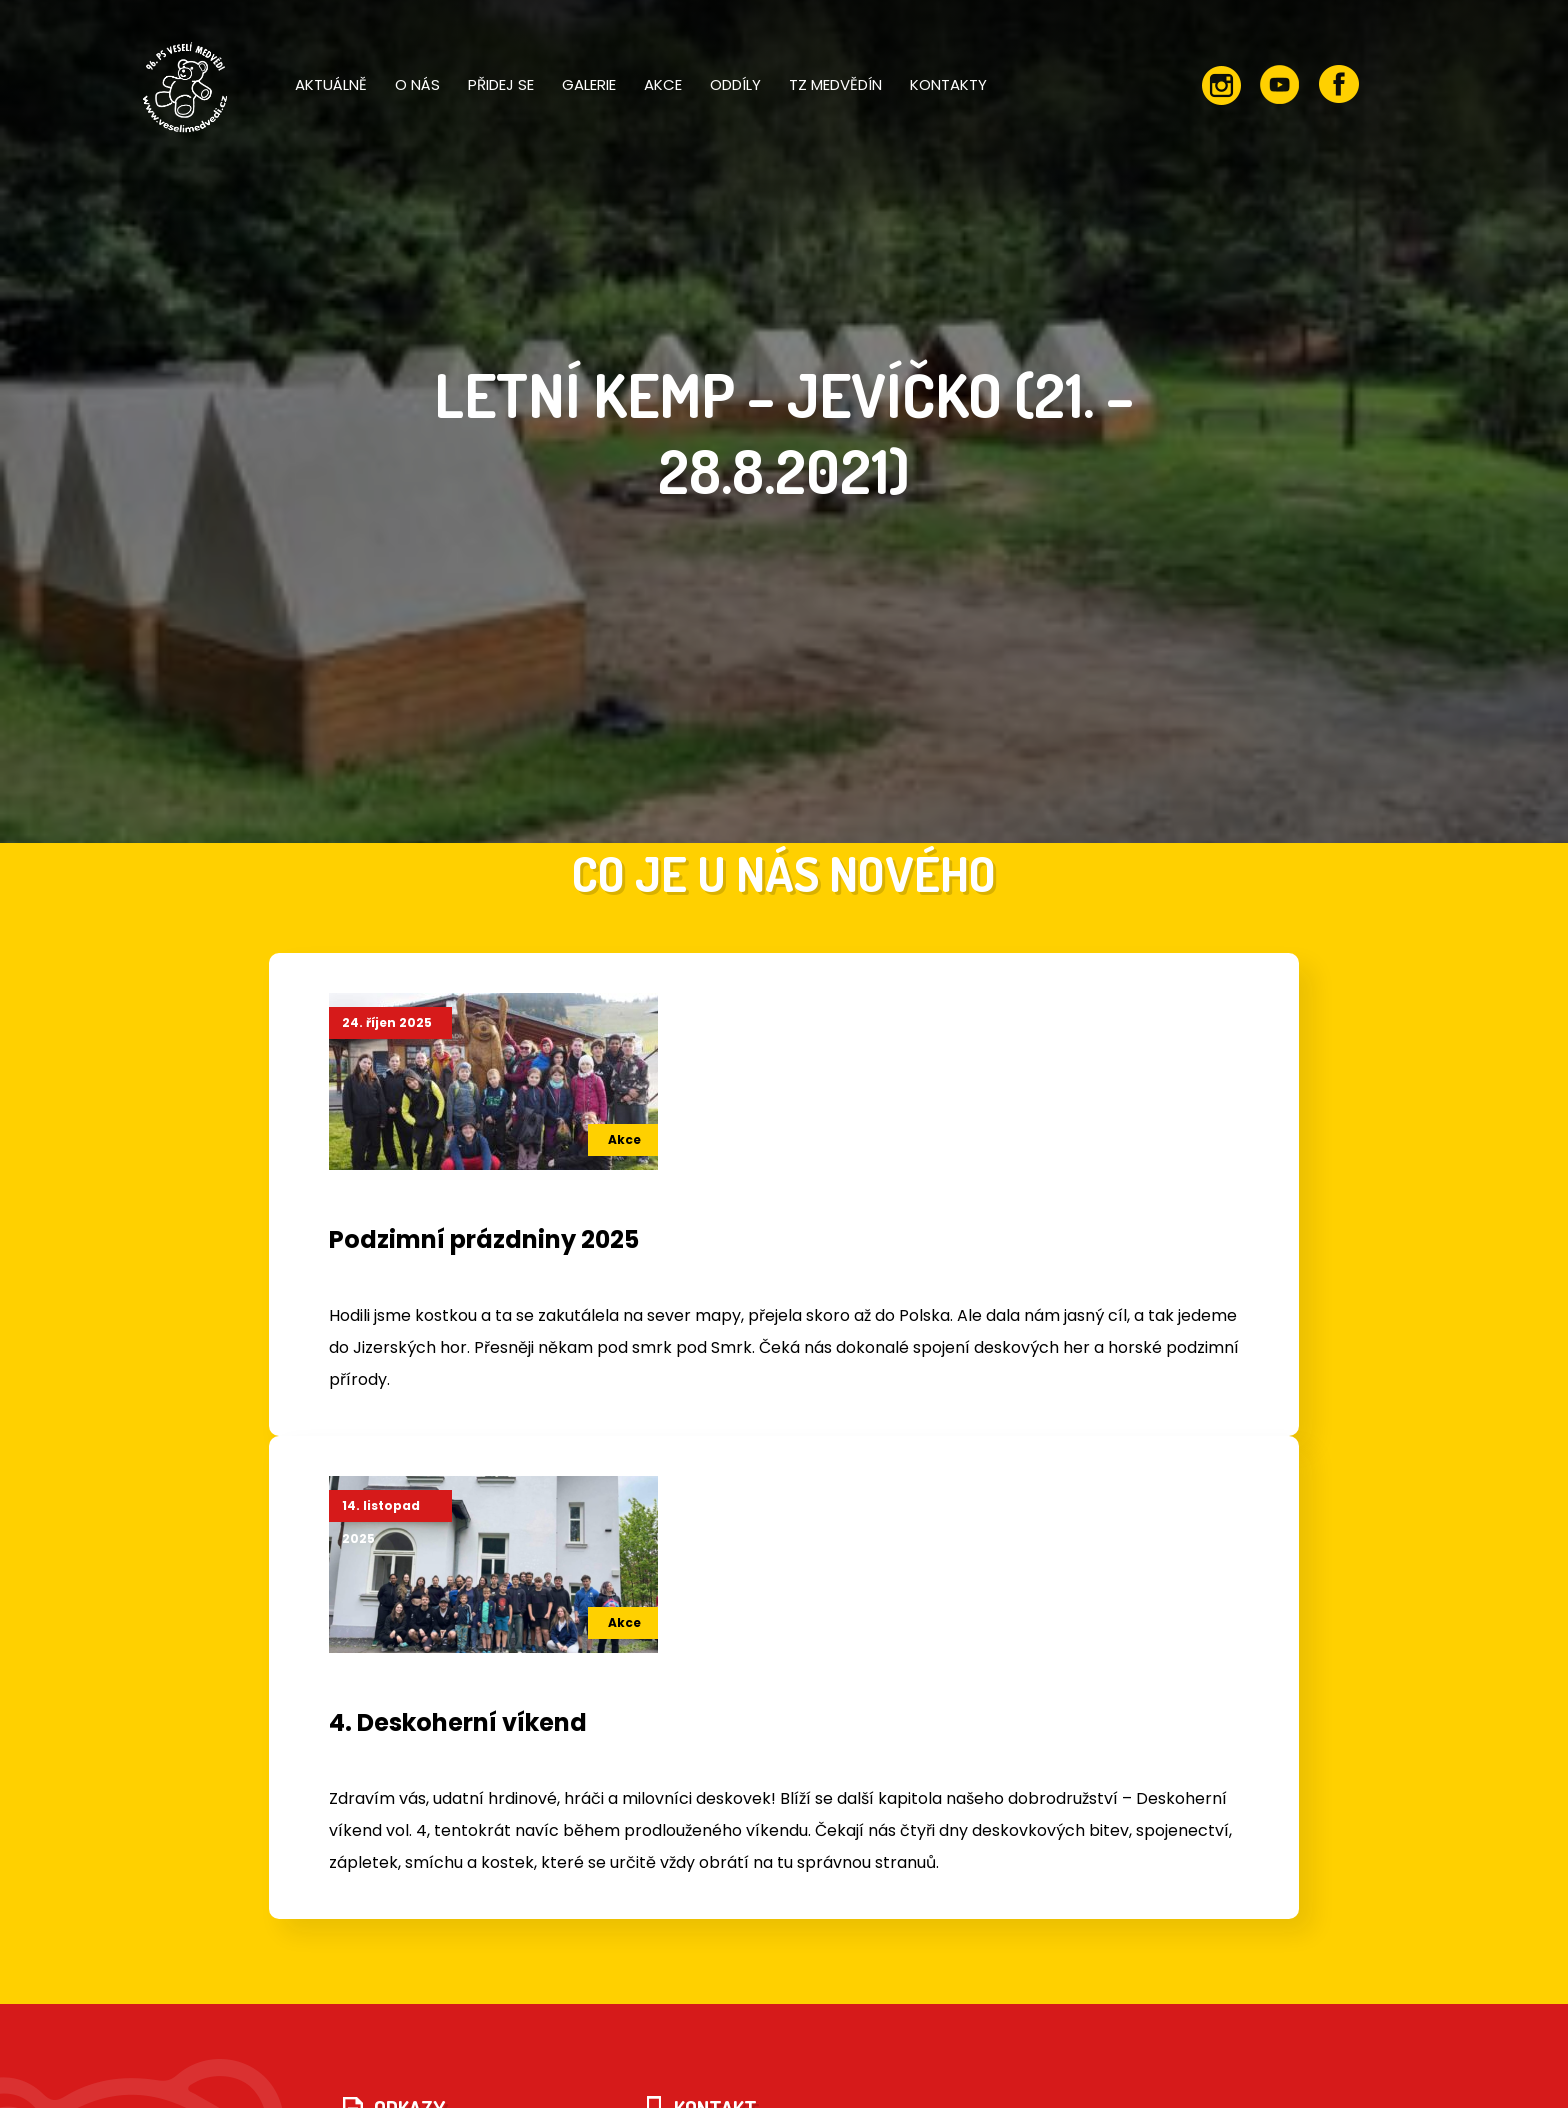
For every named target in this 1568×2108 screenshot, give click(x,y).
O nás (417, 84)
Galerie (589, 84)
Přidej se (501, 84)
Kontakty (948, 84)
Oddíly (735, 84)
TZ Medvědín (835, 84)
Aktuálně (331, 84)
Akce (663, 84)
